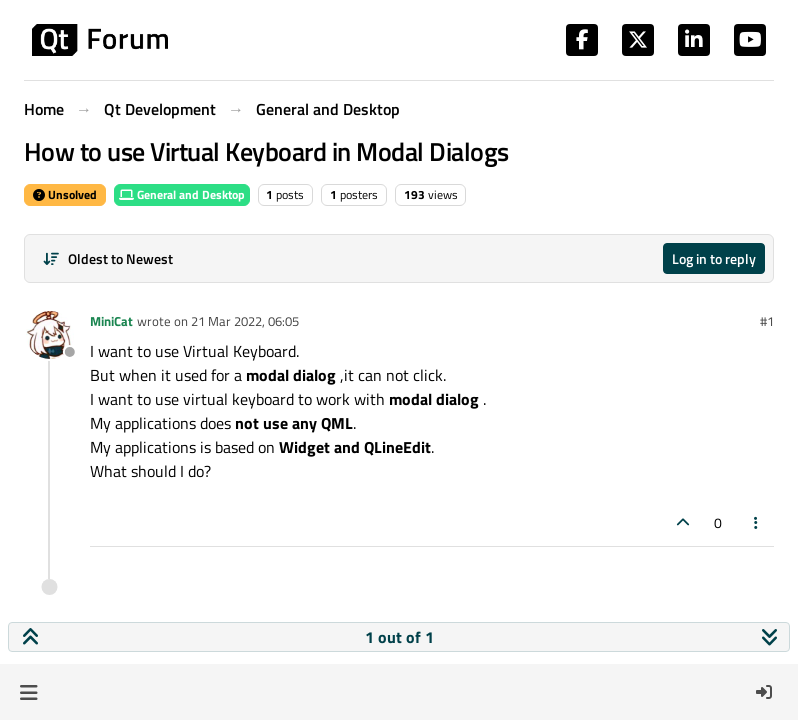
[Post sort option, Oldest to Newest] (107, 258)
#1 (767, 321)
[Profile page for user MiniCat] (50, 335)
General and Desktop (182, 194)
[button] (28, 692)
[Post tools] (757, 522)
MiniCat (111, 321)
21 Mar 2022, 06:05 (245, 321)
